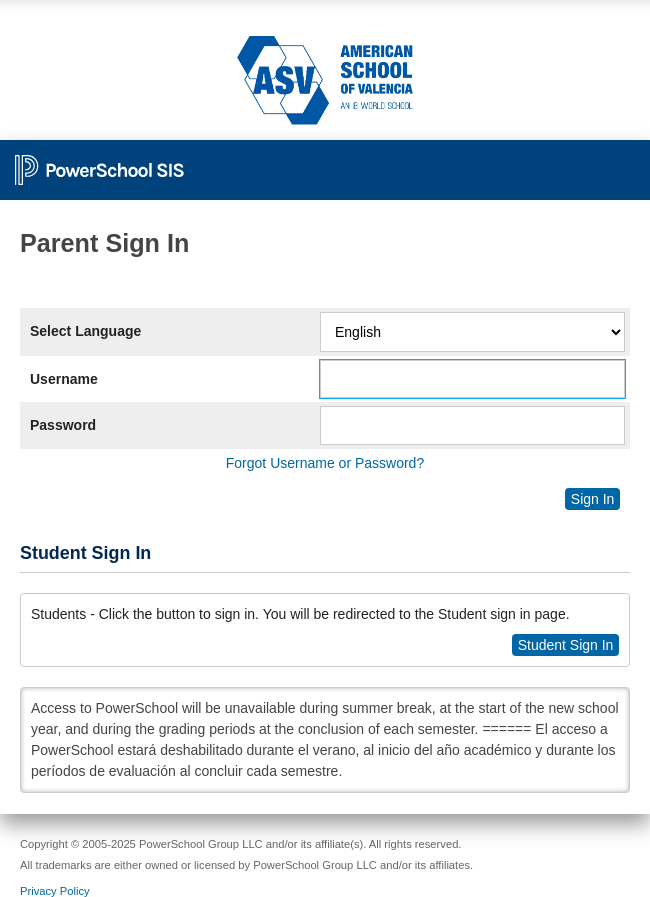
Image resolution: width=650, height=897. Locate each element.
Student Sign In (566, 645)
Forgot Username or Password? (325, 463)
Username (64, 379)
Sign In (593, 499)
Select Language (85, 331)
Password (63, 425)
